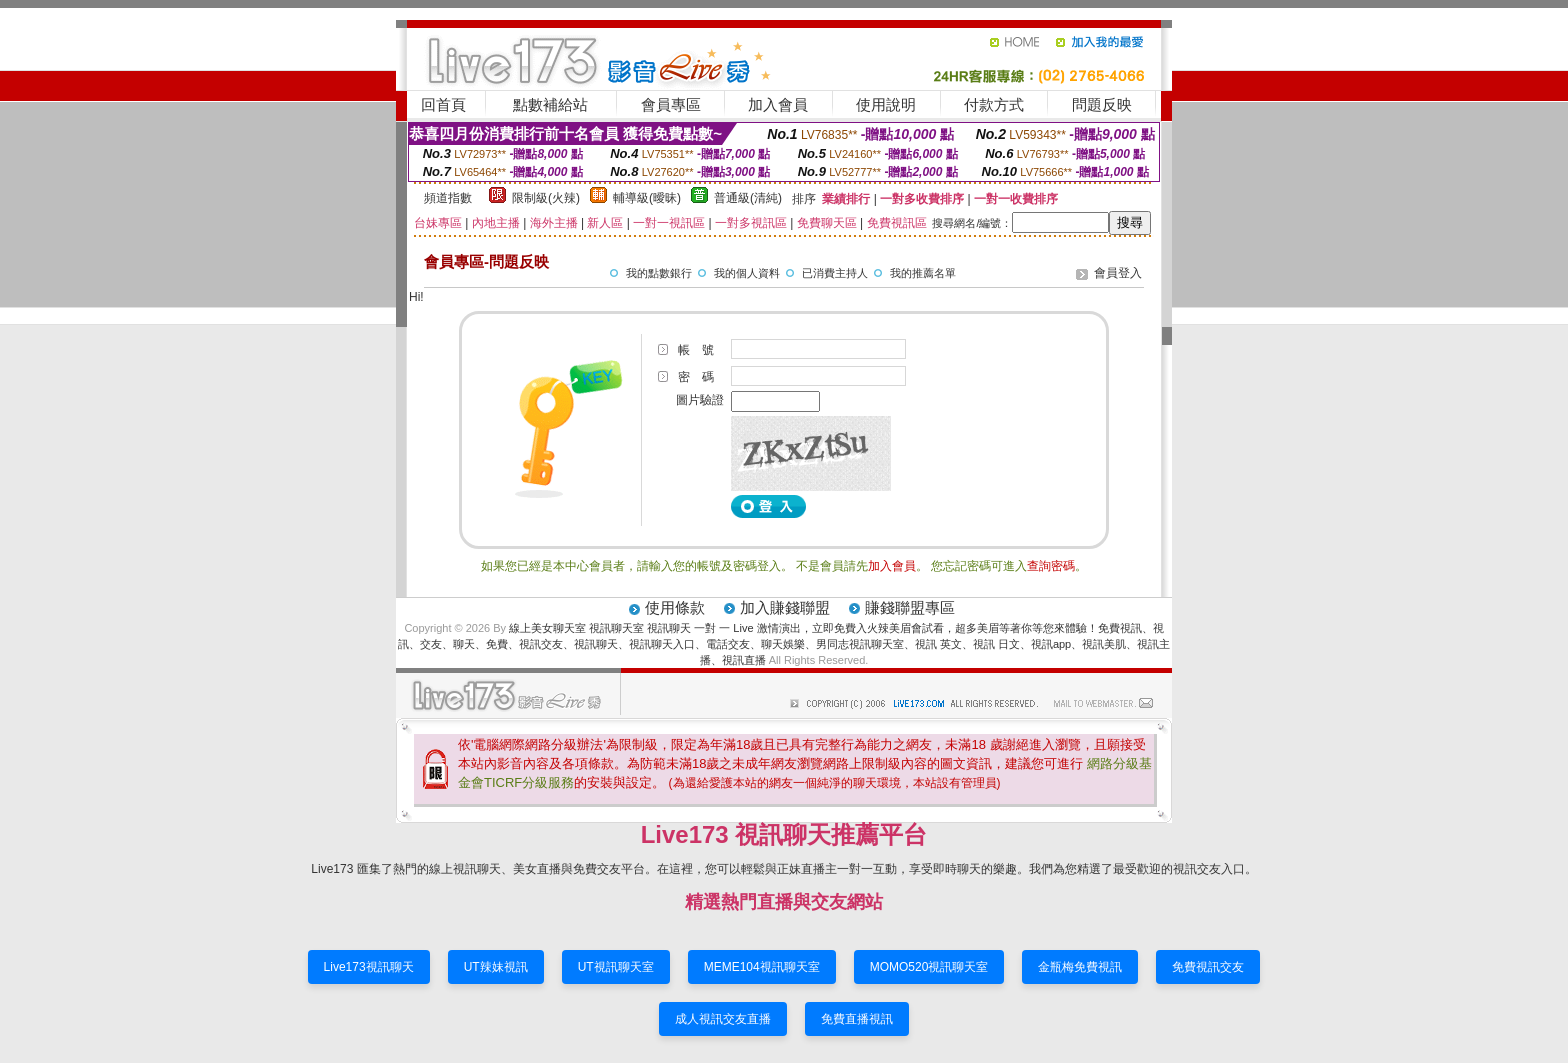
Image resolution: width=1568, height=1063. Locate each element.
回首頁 (443, 104)
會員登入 (1118, 273)
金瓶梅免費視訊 (1080, 967)
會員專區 (671, 104)
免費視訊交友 (1208, 967)
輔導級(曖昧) (647, 198)
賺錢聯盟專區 (910, 607)
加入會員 (778, 104)
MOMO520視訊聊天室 (929, 967)
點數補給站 (550, 104)
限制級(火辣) (546, 198)
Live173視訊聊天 (369, 967)
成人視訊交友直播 (723, 1019)
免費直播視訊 (857, 1019)
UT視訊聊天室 (616, 967)
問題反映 (1102, 104)
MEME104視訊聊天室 (762, 967)
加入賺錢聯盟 (785, 607)
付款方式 (994, 104)
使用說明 (886, 104)
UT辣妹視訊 (496, 967)
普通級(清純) (748, 198)
